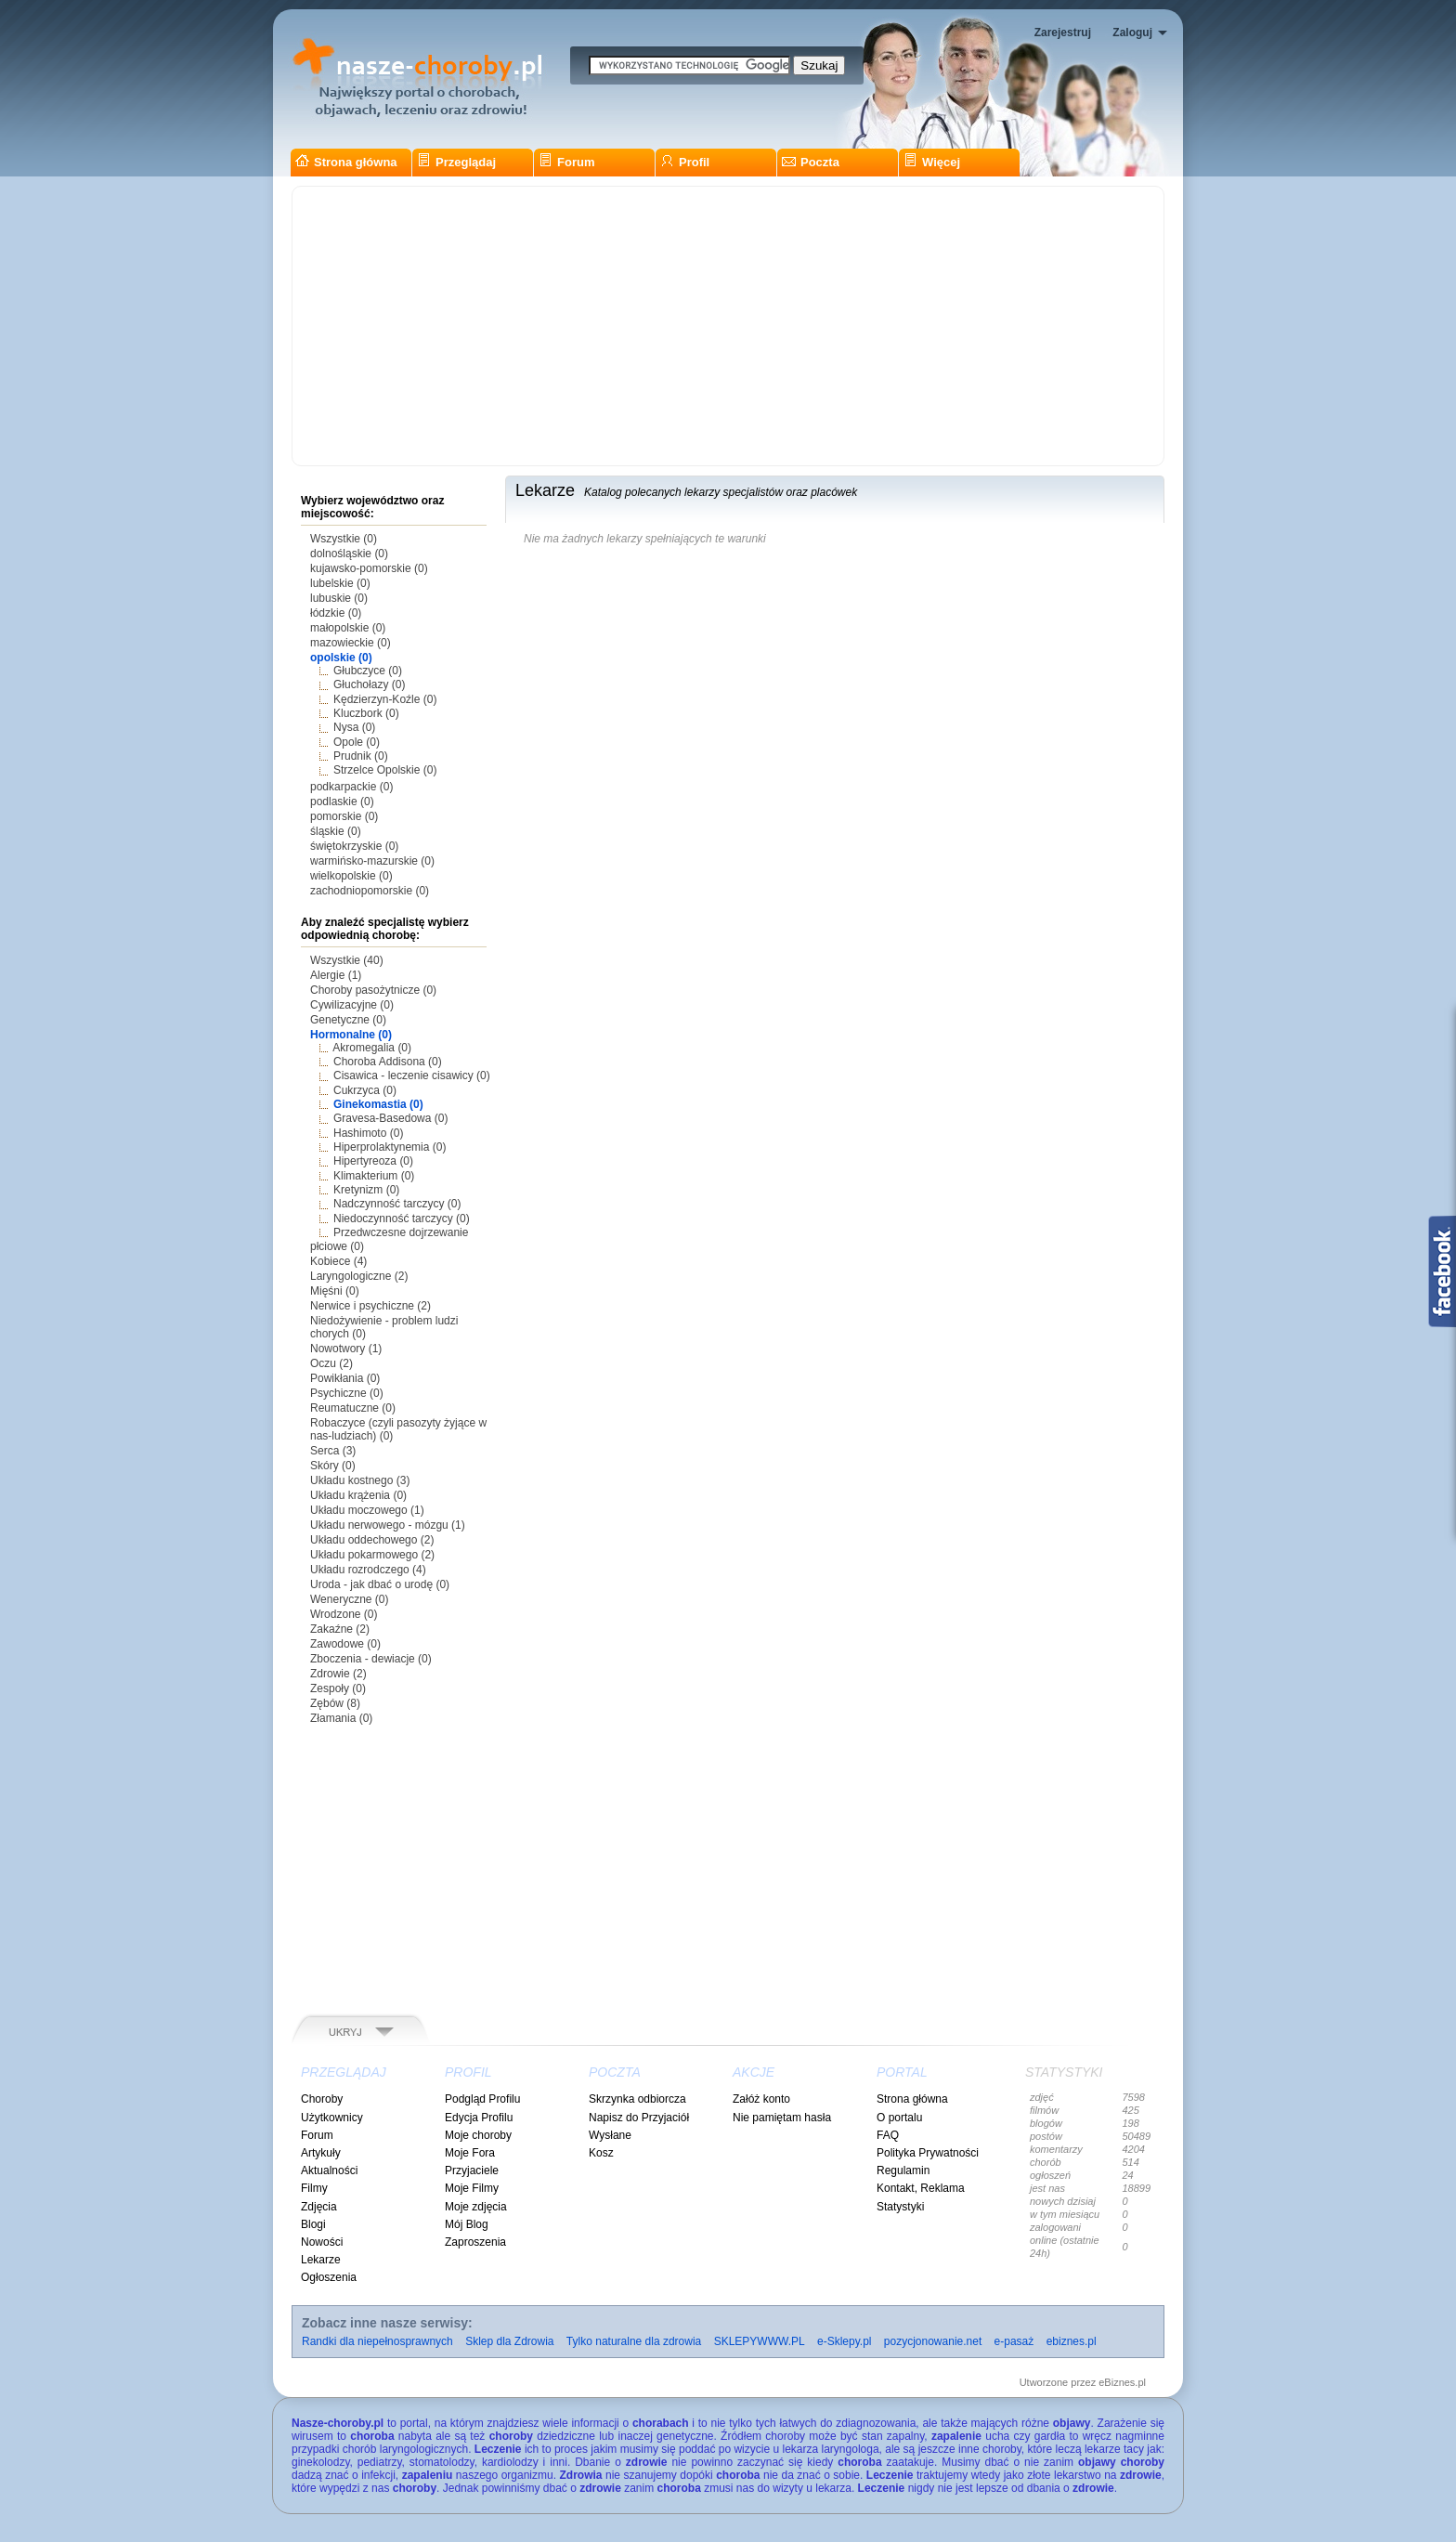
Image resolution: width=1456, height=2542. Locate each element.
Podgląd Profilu (482, 2098)
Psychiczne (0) (347, 1393)
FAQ (888, 2135)
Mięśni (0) (334, 1290)
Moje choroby (478, 2135)
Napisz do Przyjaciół (639, 2117)
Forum (566, 162)
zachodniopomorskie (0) (369, 890)
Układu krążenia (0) (358, 1495)
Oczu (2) (331, 1363)
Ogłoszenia (329, 2277)
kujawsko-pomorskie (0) (369, 568)
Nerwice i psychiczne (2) (370, 1305)
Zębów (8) (335, 1703)
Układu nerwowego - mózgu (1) (387, 1525)
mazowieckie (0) (350, 642)
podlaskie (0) (342, 801)
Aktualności (329, 2170)
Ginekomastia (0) (378, 1104)
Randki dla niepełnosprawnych (377, 2341)
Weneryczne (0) (349, 1599)
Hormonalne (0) (351, 1034)
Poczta (810, 162)
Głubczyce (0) (367, 670)
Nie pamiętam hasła (782, 2117)
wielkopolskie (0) (351, 875)
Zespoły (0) (338, 1688)
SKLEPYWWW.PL (759, 2341)
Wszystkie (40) (347, 960)
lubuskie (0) (339, 598)
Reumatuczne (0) (353, 1407)
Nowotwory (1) (346, 1348)
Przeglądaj (456, 162)
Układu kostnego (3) (360, 1480)
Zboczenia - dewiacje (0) (371, 1658)
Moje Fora (470, 2152)
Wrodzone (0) (343, 1614)
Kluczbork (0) (366, 713)
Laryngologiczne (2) (359, 1276)
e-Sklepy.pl (844, 2341)
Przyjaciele (472, 2170)
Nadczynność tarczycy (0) (397, 1203)
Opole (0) (356, 742)
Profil (684, 162)
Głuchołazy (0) (369, 684)
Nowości (322, 2242)
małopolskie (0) (347, 627)
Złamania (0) (341, 1718)
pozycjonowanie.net (933, 2341)
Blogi (313, 2224)
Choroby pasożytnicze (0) (373, 990)
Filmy (314, 2188)
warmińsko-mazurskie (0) (372, 860)
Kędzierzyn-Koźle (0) (384, 699)
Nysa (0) (354, 727)
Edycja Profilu (479, 2117)
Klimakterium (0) (373, 1175)
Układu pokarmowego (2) (372, 1554)
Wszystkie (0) (343, 538)
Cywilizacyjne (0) (352, 1004)
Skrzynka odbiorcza (637, 2098)
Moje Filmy (472, 2188)
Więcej (932, 162)
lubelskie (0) (340, 583)
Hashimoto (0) (368, 1133)
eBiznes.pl (1122, 2382)
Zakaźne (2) (340, 1629)
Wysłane (610, 2135)
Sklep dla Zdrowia (509, 2341)
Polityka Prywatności (928, 2152)
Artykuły (321, 2152)
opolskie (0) (341, 657)
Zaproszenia (475, 2242)
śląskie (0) (335, 831)
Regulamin (903, 2170)
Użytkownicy (332, 2117)
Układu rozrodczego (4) (368, 1569)
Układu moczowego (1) (367, 1510)
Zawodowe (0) (345, 1643)
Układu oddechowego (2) (372, 1539)
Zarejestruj (1062, 32)
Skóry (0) (333, 1465)
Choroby (322, 2098)
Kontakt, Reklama (921, 2188)
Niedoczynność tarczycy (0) (401, 1218)
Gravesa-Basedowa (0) (390, 1118)
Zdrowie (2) (338, 1673)
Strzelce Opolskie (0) (384, 769)
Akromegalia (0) (371, 1047)
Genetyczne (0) (348, 1019)
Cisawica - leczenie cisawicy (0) (411, 1075)
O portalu (899, 2117)
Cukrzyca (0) (364, 1090)
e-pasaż (1014, 2341)
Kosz (601, 2152)
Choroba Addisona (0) (387, 1061)
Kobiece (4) (338, 1261)
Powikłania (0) (345, 1378)
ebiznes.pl (1071, 2341)
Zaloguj (1132, 32)
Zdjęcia (319, 2206)
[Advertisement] (728, 326)
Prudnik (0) (360, 756)
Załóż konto (761, 2098)
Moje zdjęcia (476, 2206)
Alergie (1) (335, 975)
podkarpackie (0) (351, 786)
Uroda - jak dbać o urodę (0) (379, 1584)
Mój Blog (466, 2224)
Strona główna (346, 162)
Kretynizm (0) (366, 1189)
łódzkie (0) (335, 612)
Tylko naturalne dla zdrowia (633, 2341)
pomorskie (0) (344, 816)
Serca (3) (333, 1450)
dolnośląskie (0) (349, 553)
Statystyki (900, 2206)
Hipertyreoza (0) (373, 1160)
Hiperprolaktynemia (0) (389, 1147)
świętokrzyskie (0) (354, 846)
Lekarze (321, 2259)
